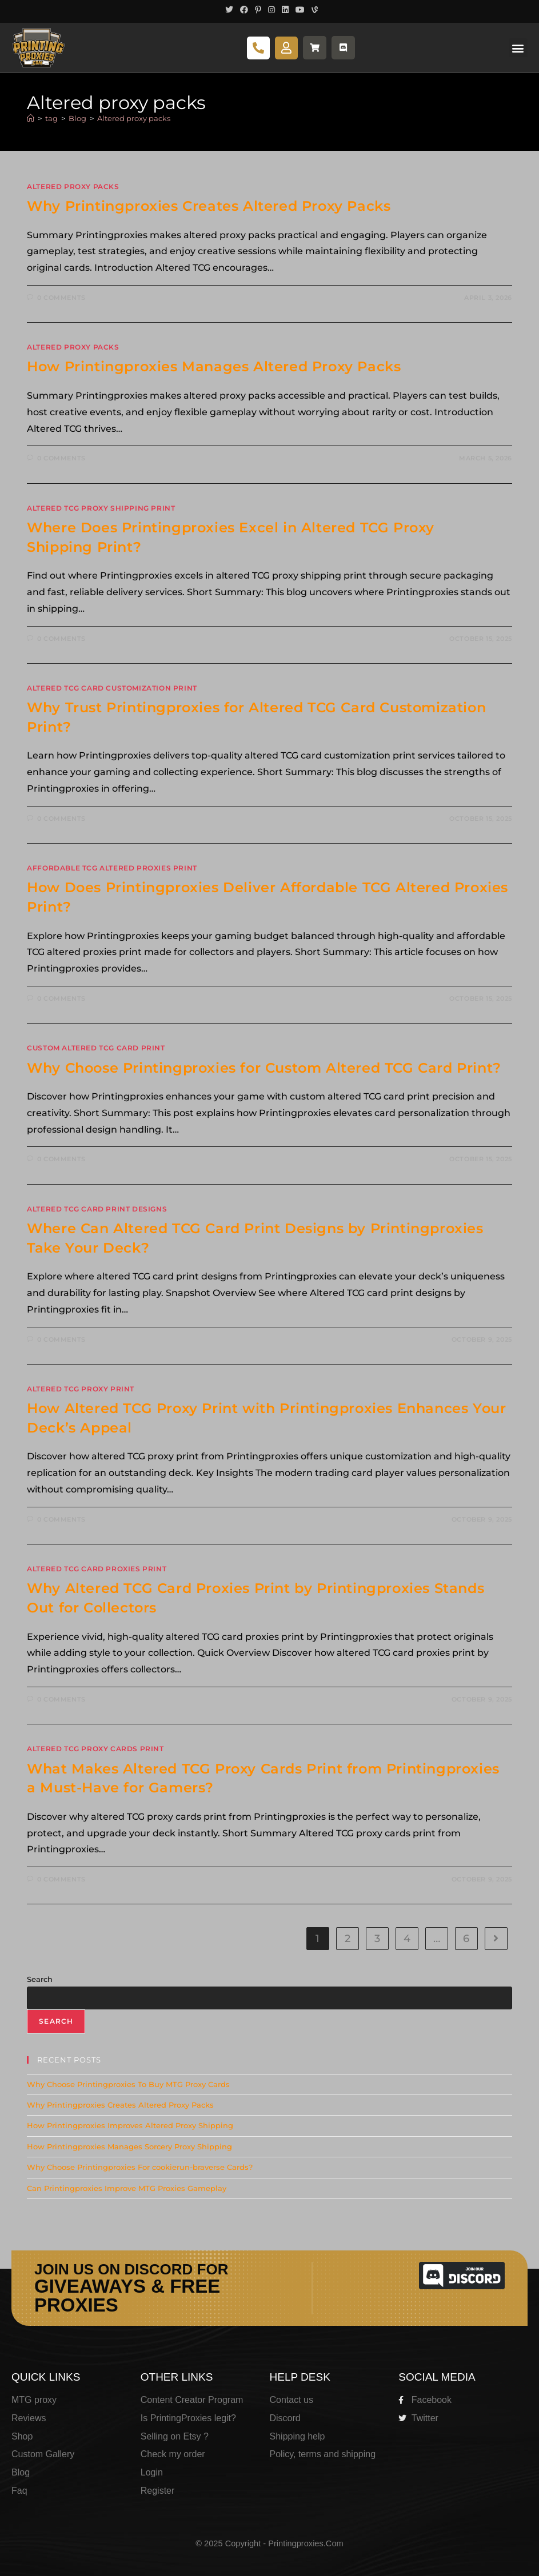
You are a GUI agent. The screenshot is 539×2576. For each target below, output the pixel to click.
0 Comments (61, 298)
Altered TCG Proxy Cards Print (95, 1748)
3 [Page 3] (377, 1938)
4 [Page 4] (407, 1938)
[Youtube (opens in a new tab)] (300, 10)
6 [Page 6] (466, 1938)
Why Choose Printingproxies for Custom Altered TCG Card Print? (264, 1068)
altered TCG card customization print (112, 688)
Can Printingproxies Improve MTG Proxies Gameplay (126, 2188)
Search (40, 1979)
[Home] (30, 118)
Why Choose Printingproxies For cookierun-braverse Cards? (140, 2167)
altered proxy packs (73, 186)
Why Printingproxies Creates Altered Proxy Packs (208, 206)
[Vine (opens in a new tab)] (313, 10)
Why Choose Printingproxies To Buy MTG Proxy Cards (128, 2084)
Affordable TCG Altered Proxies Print (112, 868)
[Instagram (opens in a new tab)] (271, 10)
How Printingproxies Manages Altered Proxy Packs (214, 366)
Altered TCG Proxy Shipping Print (101, 508)
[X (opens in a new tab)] (229, 10)
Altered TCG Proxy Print (80, 1389)
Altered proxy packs (133, 118)
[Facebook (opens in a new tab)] (244, 10)
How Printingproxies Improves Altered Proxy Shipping (130, 2125)
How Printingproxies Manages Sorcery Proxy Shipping (129, 2146)
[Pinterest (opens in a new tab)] (258, 10)
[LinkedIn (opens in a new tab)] (285, 10)
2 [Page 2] (347, 1938)
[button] (518, 47)
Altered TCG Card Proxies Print (96, 1568)
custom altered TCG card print (96, 1048)
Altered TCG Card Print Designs (97, 1209)
